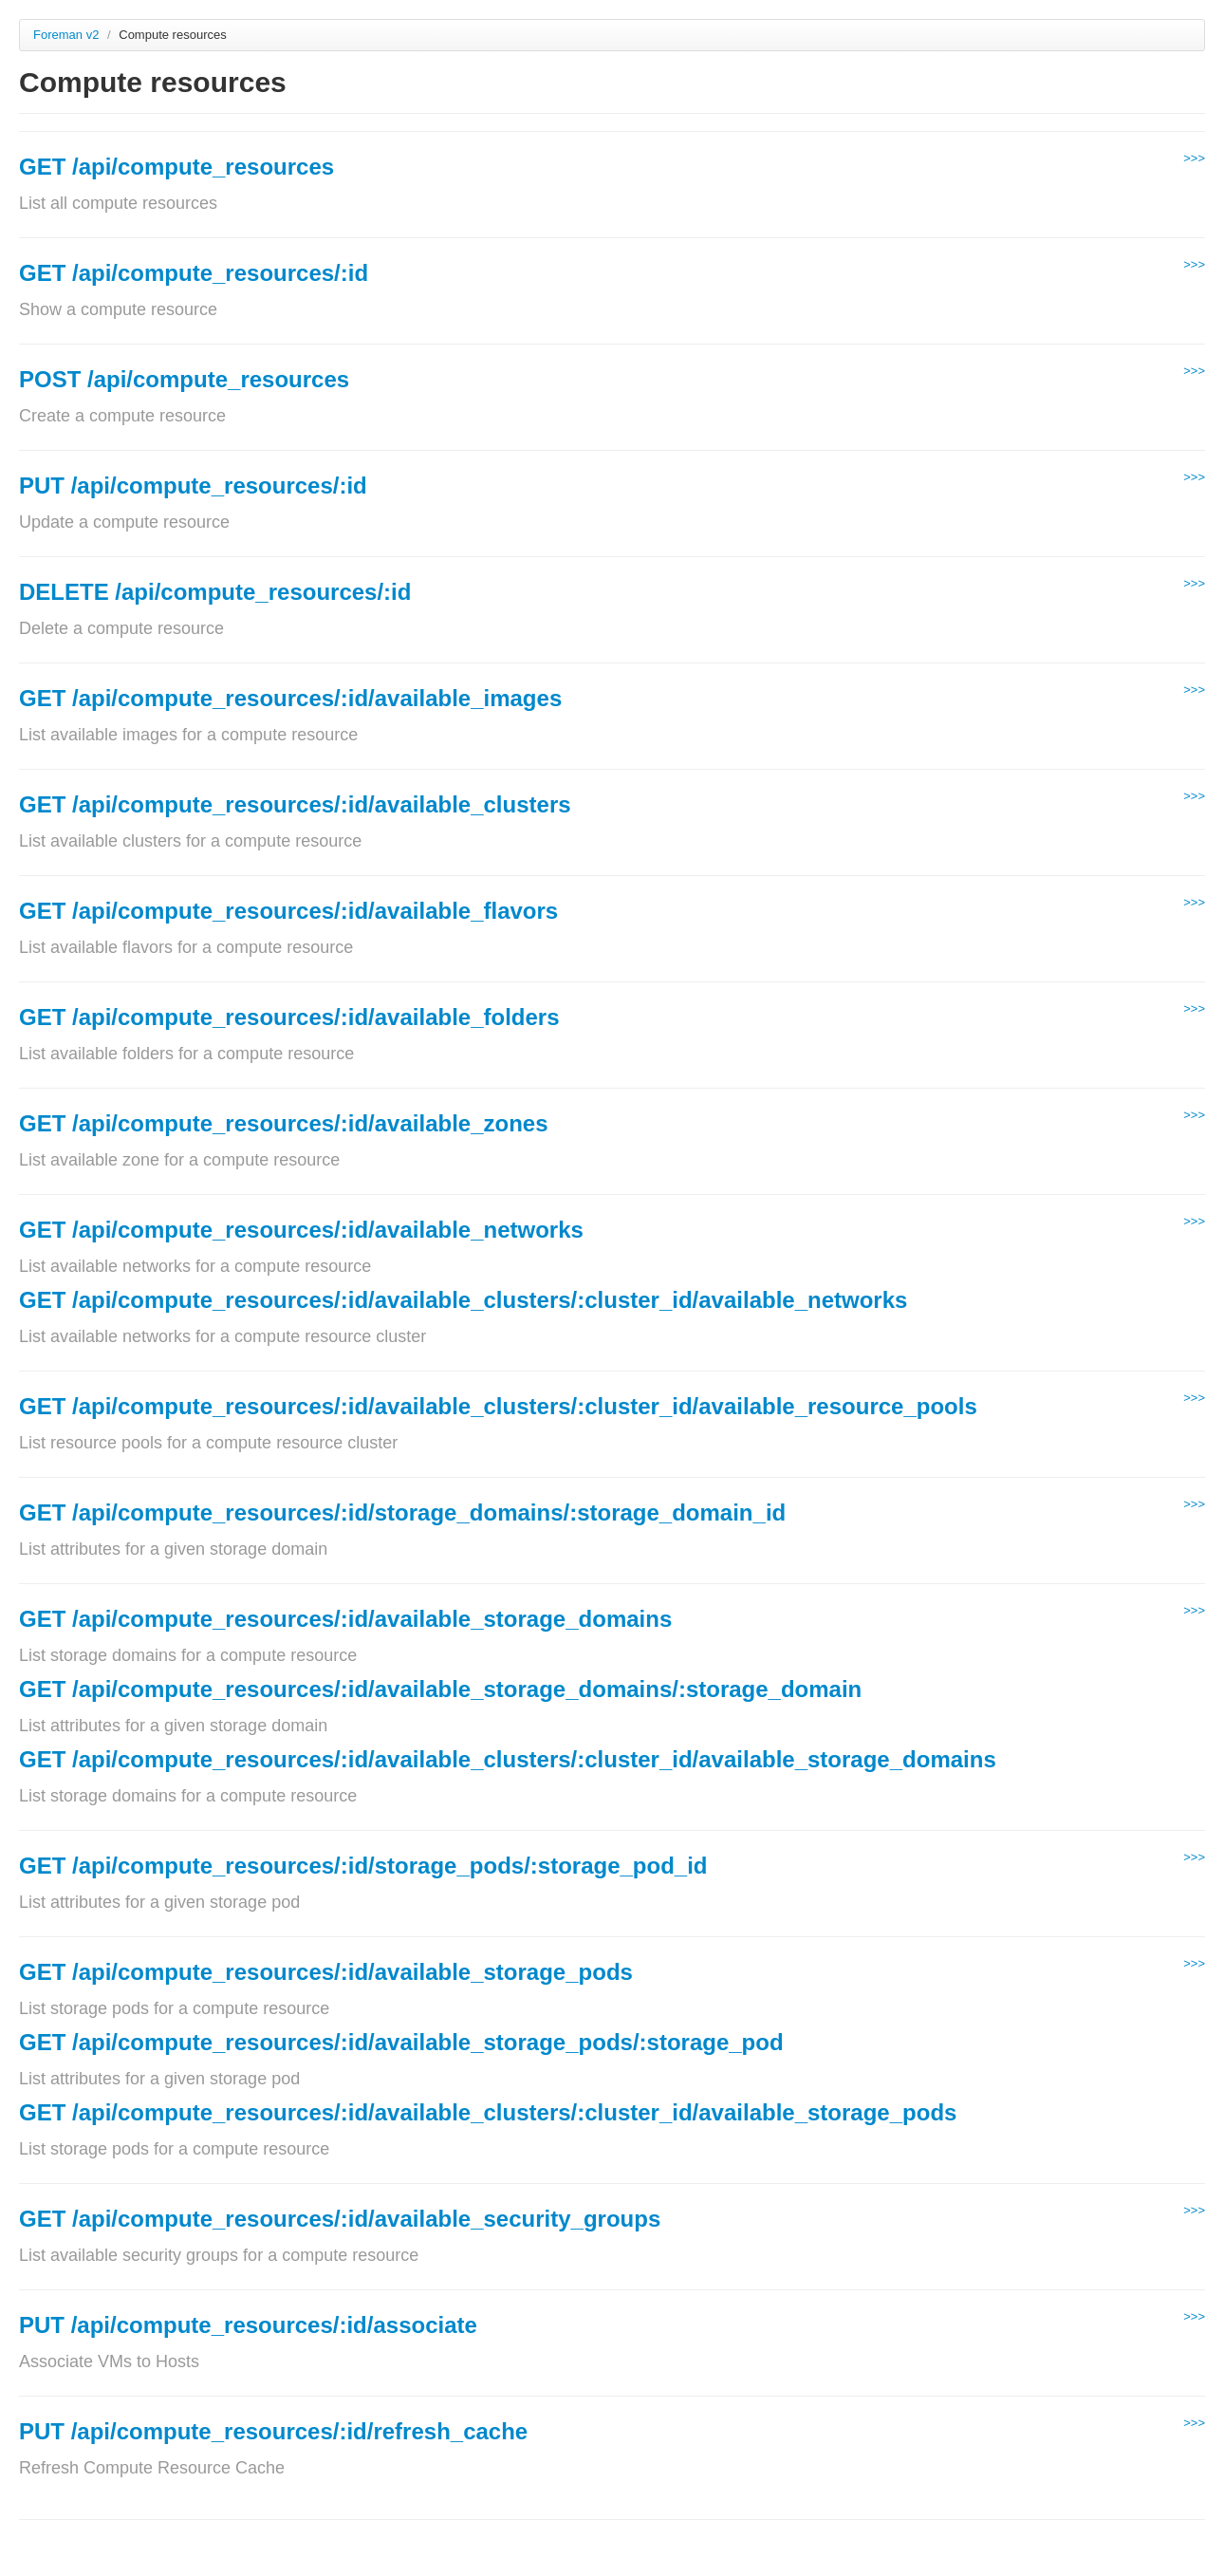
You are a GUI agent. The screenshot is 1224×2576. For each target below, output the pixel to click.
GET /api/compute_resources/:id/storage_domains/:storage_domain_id (402, 1512)
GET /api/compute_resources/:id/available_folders (289, 1017)
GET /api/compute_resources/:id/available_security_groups (339, 2218)
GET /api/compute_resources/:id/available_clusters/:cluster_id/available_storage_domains (507, 1759)
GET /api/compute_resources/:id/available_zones (283, 1123)
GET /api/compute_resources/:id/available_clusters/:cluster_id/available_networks (463, 1300)
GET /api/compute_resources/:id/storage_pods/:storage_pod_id (363, 1865)
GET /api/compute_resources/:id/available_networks (301, 1229)
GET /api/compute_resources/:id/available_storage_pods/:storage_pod (401, 2042)
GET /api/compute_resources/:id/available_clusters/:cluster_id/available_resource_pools (498, 1406)
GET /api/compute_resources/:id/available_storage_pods (326, 1972)
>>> (1194, 158)
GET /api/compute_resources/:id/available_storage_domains (345, 1619)
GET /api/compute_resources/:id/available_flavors (288, 911)
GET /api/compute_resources (176, 166)
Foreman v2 (66, 35)
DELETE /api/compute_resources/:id (215, 592)
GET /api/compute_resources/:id (193, 273)
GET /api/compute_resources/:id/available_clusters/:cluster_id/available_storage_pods (487, 2112)
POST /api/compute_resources (184, 379)
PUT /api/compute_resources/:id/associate (248, 2325)
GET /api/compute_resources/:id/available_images (290, 698)
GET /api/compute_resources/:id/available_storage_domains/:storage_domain (440, 1689)
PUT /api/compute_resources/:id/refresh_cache (273, 2431)
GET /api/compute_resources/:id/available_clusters (295, 804)
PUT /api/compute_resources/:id (193, 485)
